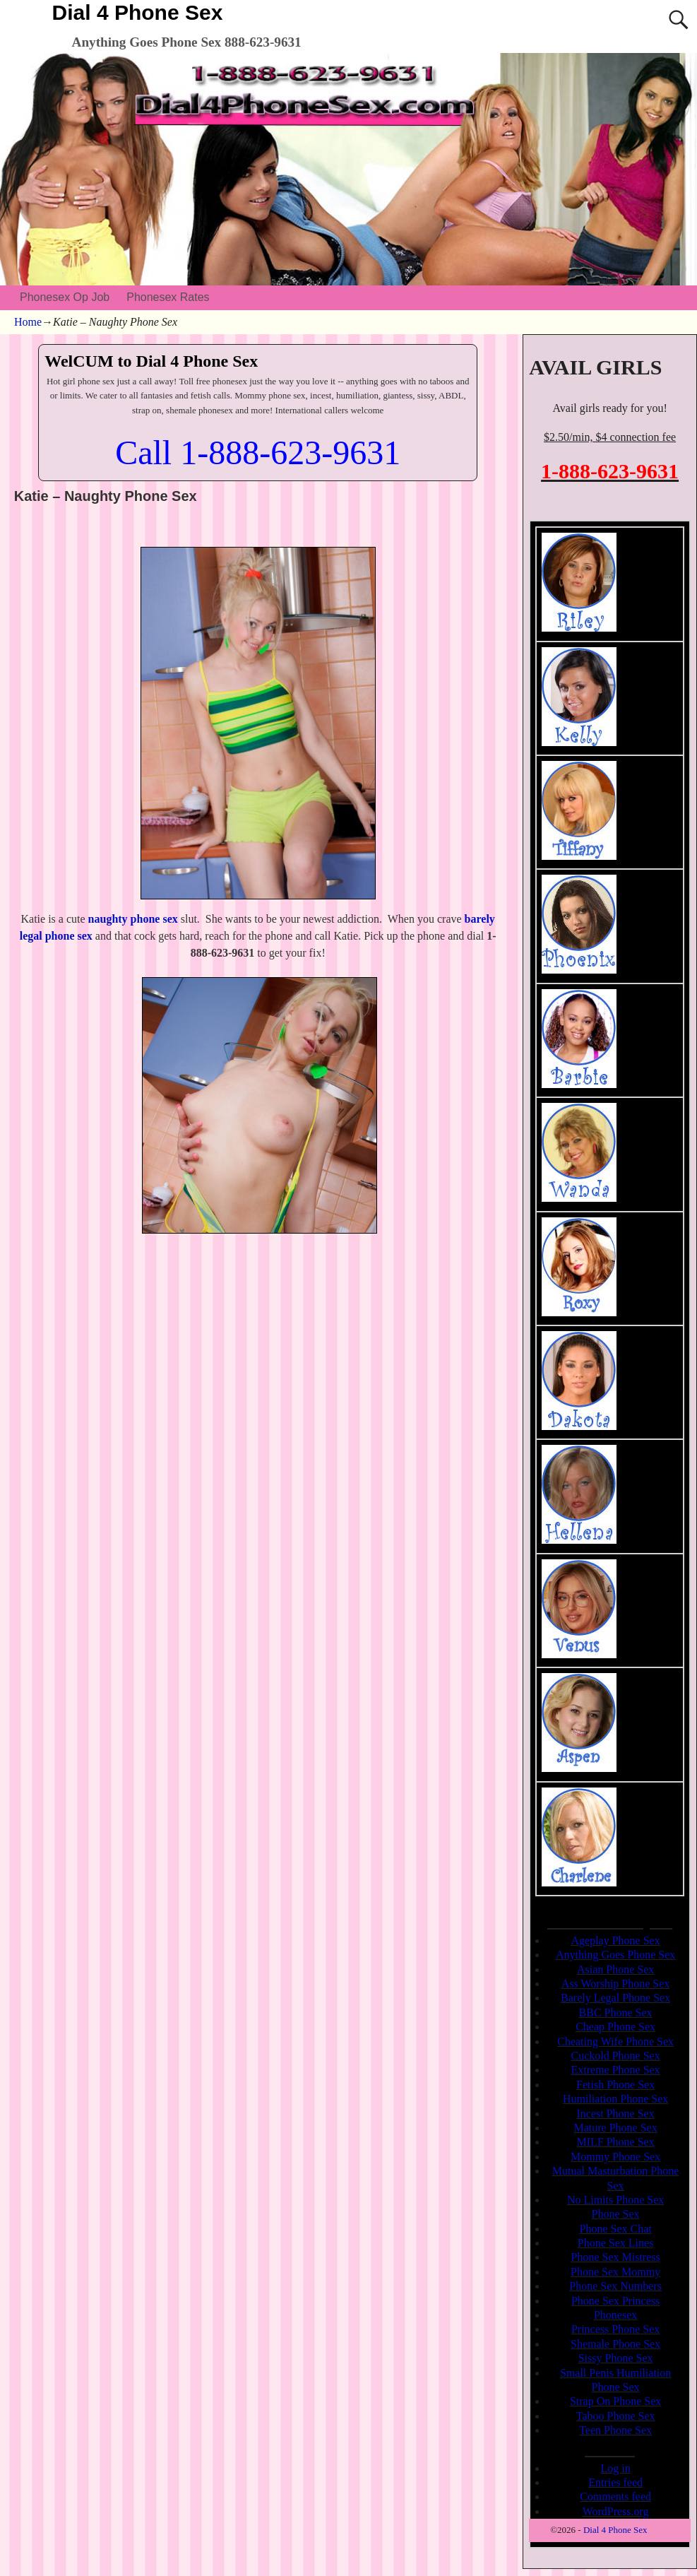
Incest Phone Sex (616, 2114)
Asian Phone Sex (615, 1969)
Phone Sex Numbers (615, 2286)
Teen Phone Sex (615, 2430)
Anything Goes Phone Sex (615, 1955)
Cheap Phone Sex (615, 2027)
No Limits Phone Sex (615, 2200)
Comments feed (615, 2497)
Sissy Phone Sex (615, 2358)
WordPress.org (616, 2511)
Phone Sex (616, 2214)
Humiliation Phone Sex (615, 2099)
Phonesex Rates (167, 297)
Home (28, 322)
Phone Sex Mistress (615, 2257)
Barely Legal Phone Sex (615, 1998)
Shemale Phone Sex (615, 2344)
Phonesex (615, 2315)
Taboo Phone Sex (615, 2416)
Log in (616, 2468)
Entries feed (615, 2482)
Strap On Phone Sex (615, 2401)
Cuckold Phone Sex (615, 2056)
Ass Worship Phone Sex (615, 1984)
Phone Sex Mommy (615, 2272)
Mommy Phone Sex (615, 2157)
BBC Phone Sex (616, 2013)
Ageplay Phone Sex (615, 1940)
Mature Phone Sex (615, 2128)
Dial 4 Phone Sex (137, 12)
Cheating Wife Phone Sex (615, 2042)
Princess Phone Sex (615, 2329)
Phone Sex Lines (616, 2243)
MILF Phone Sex (615, 2142)
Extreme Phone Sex (615, 2070)
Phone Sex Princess (615, 2301)
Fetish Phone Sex (615, 2085)
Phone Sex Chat (616, 2229)
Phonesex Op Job (64, 297)
